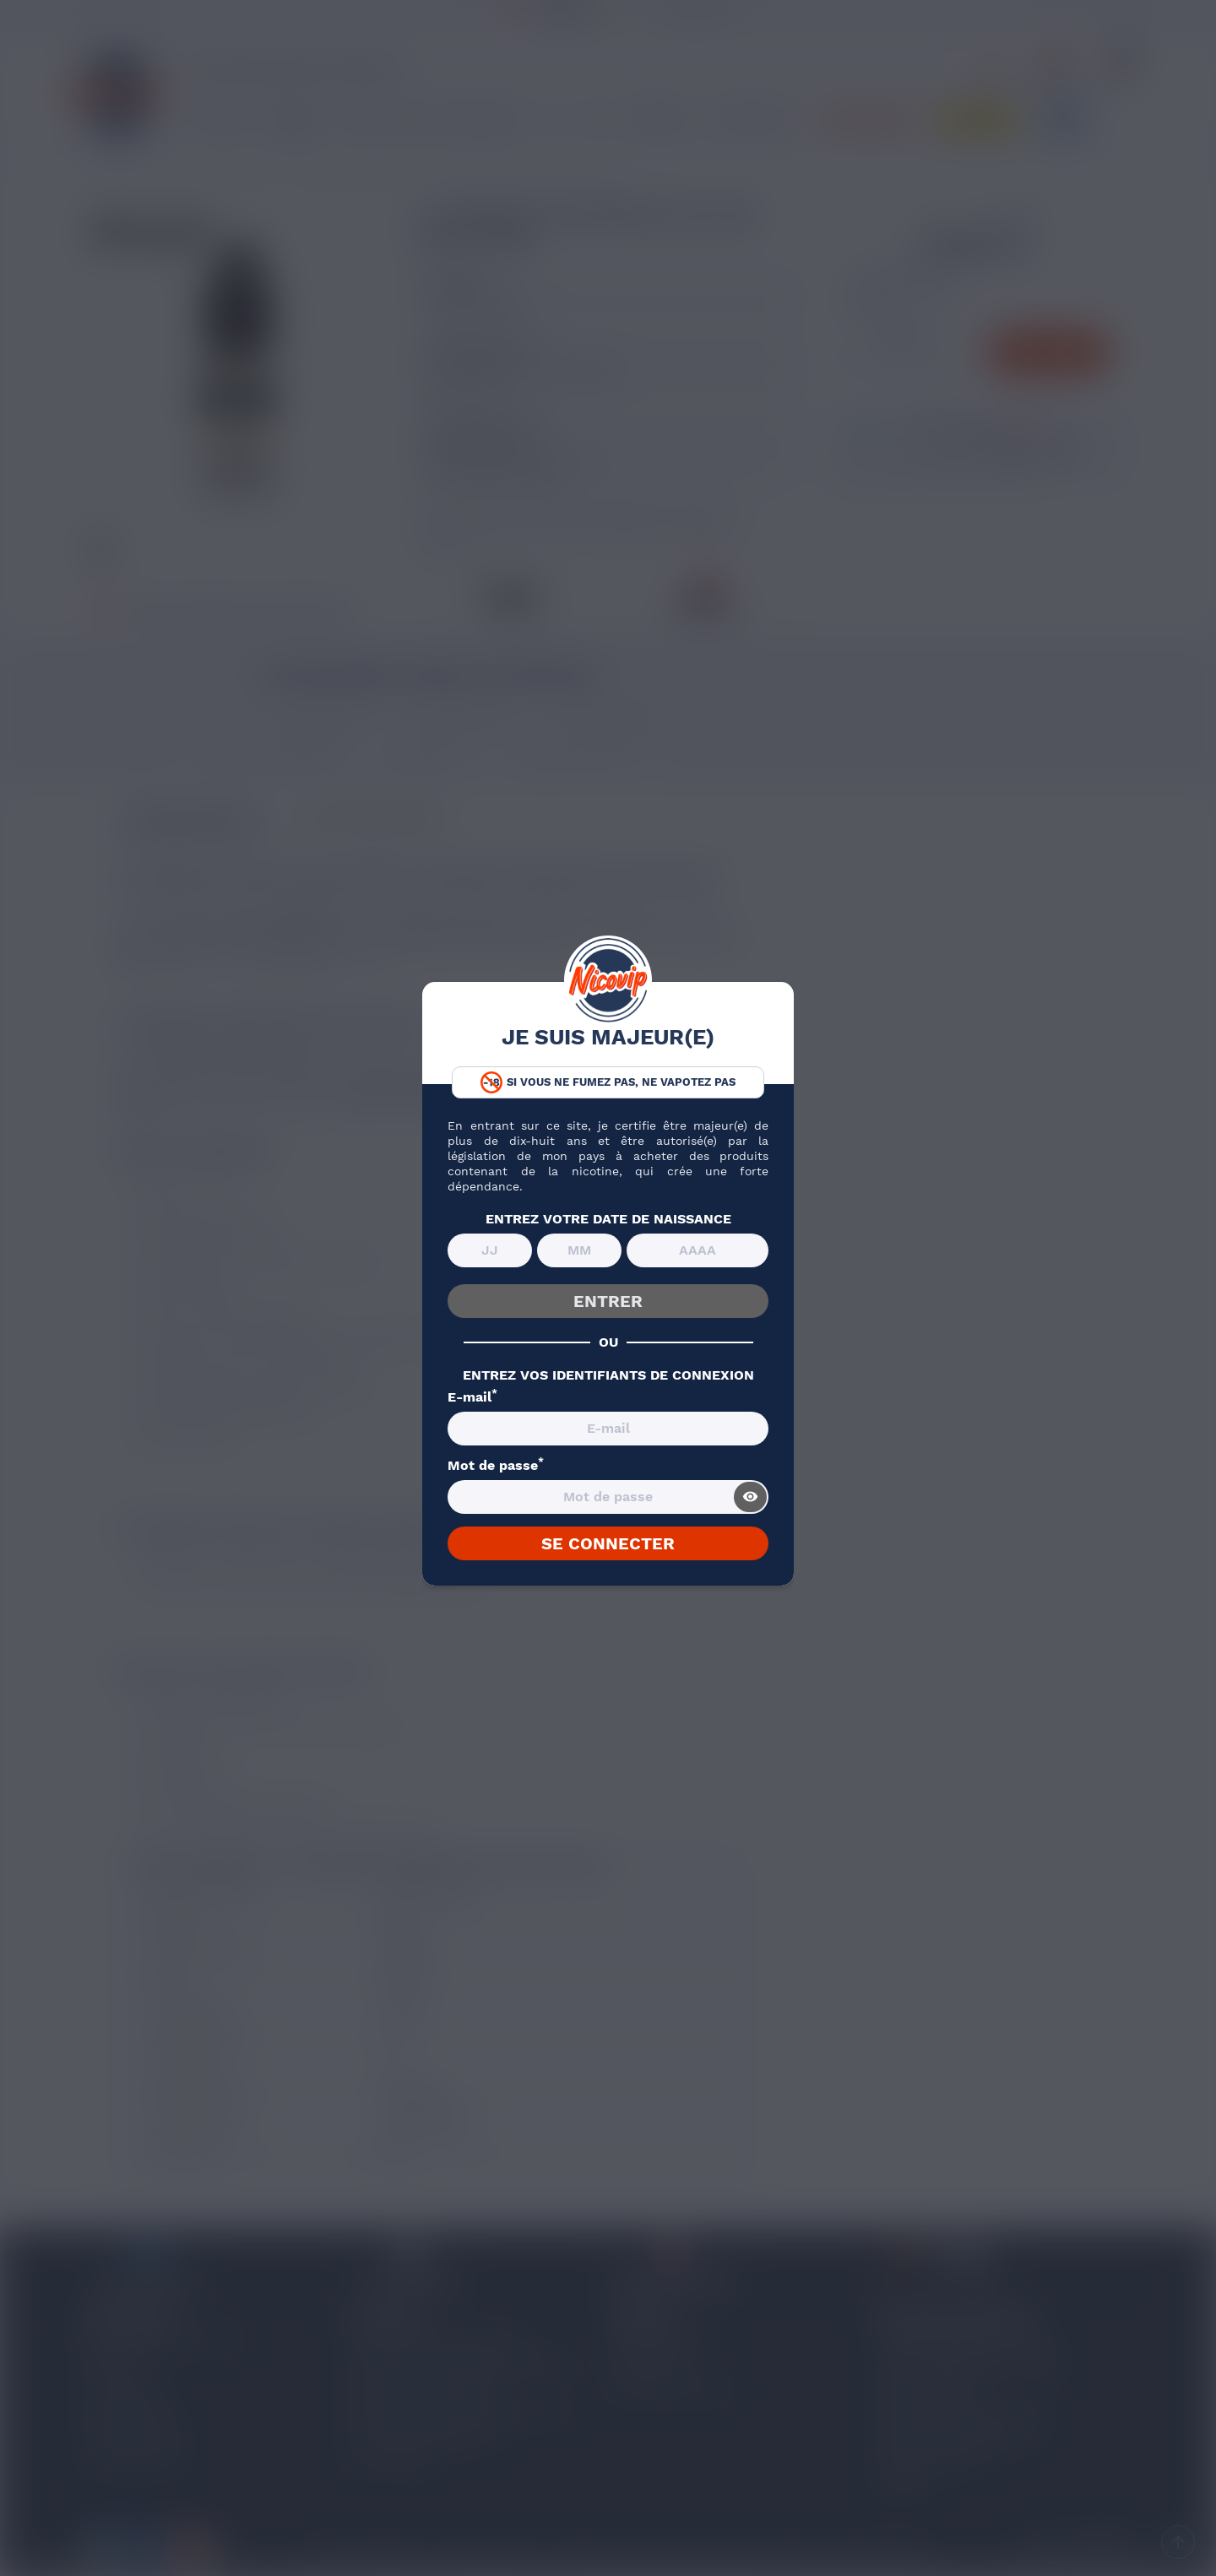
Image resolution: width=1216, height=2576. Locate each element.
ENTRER (608, 1301)
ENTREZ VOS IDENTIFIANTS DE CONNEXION (608, 1375)
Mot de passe (496, 1465)
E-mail (472, 1397)
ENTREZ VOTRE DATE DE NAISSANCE (608, 1219)
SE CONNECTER (608, 1543)
